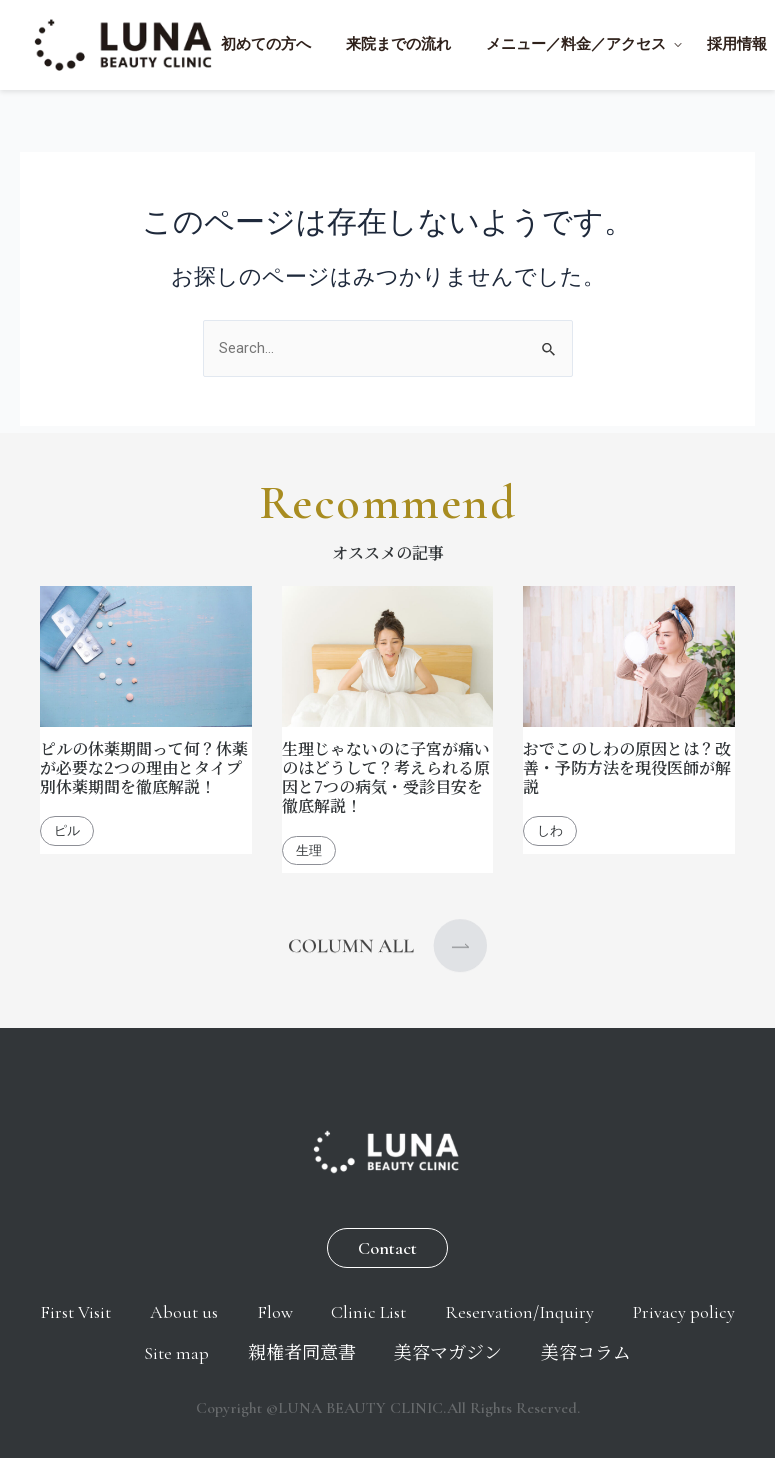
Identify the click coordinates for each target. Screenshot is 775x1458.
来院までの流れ (398, 44)
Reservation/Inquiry (608, 1308)
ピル (67, 824)
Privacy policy (106, 1352)
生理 (309, 843)
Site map (237, 1352)
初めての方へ (266, 44)
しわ (550, 824)
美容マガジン (528, 1352)
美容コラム (675, 1352)
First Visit (127, 1308)
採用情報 (737, 44)
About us (245, 1308)
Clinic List (448, 1308)
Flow (345, 1308)
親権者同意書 (372, 1352)
